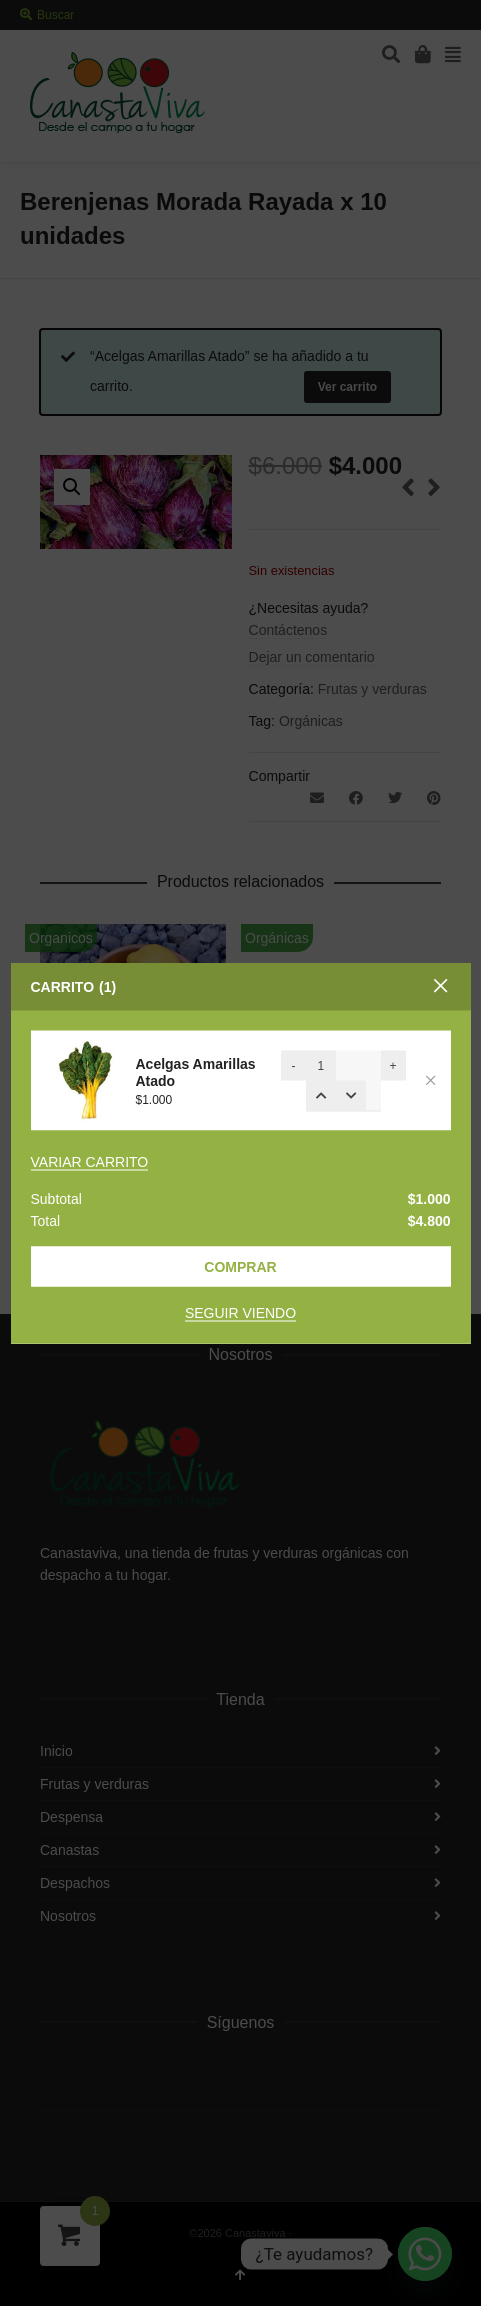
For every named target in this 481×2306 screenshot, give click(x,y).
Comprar (240, 1267)
